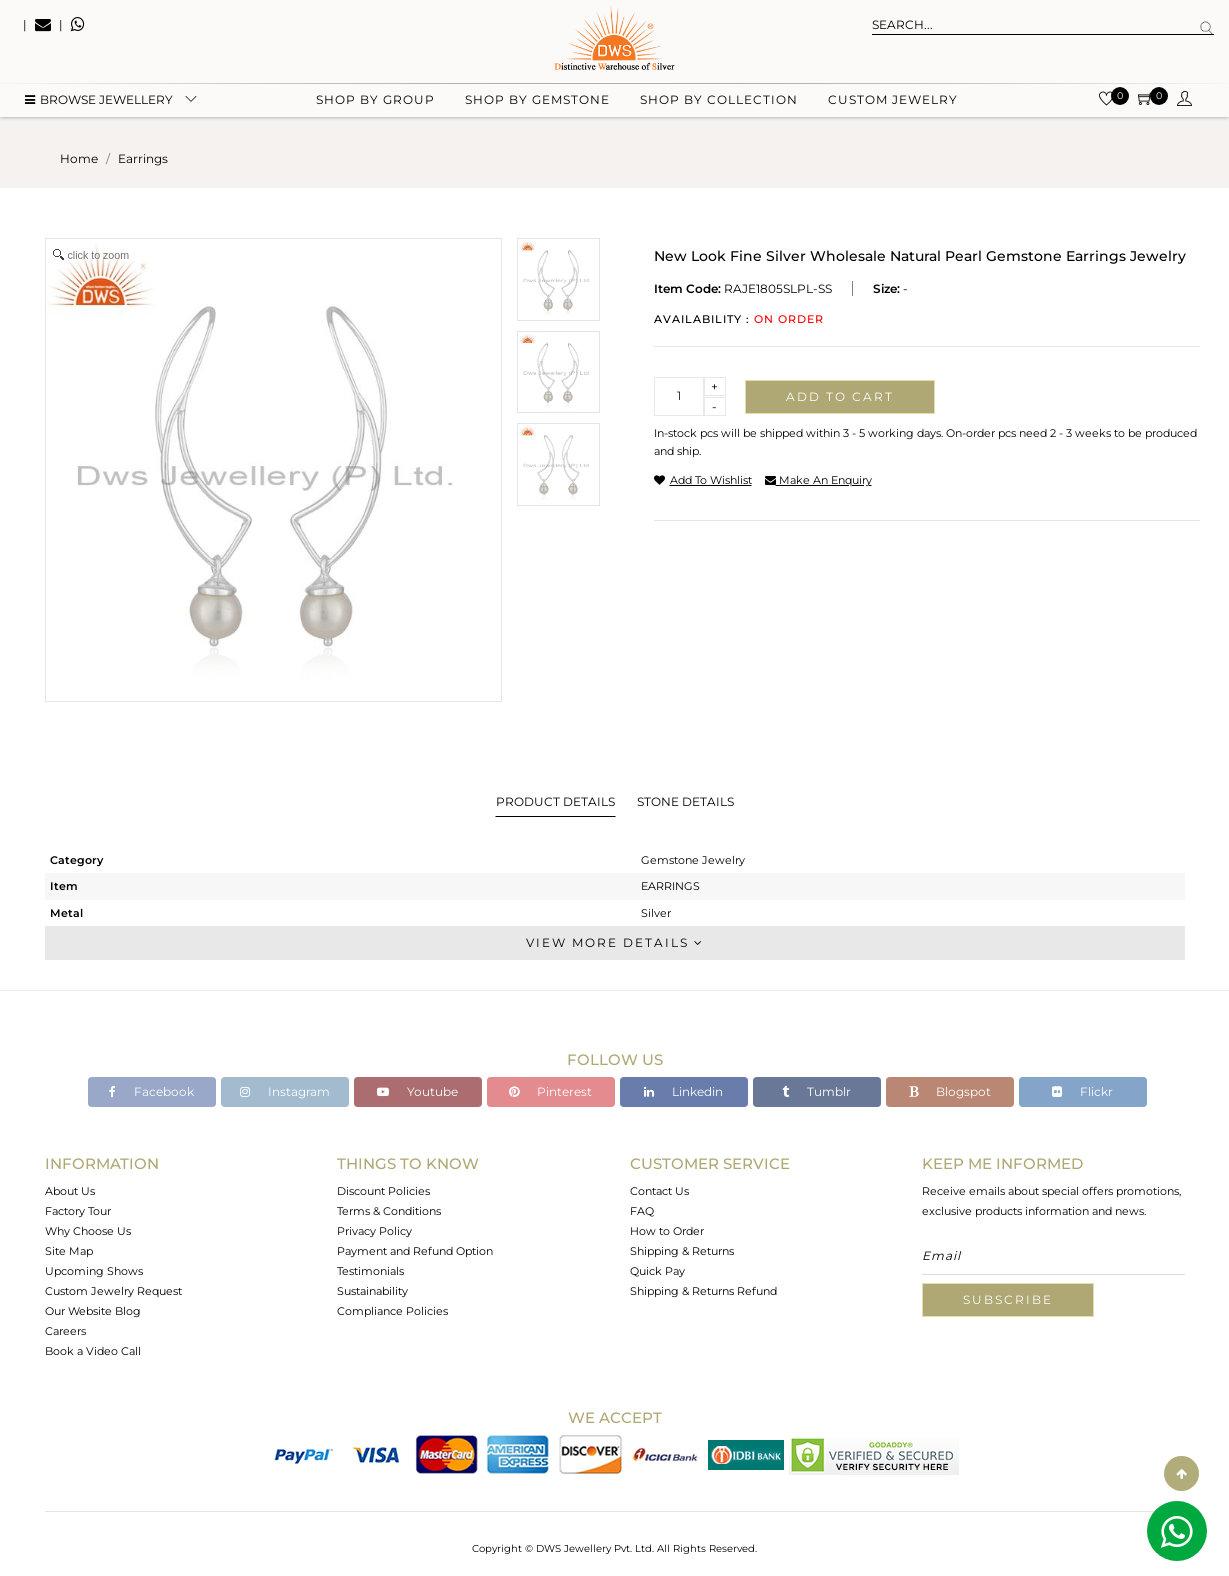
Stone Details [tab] (685, 801)
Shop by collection (719, 100)
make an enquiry (818, 480)
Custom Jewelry (893, 100)
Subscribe (1008, 1299)
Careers (65, 1331)
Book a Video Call (93, 1351)
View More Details (615, 942)
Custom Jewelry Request (113, 1291)
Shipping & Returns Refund (703, 1291)
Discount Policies (383, 1191)
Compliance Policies (392, 1311)
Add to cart (840, 396)
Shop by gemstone (537, 100)
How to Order (667, 1231)
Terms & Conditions (389, 1211)
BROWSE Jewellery (99, 100)
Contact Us (659, 1191)
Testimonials (370, 1271)
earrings (143, 158)
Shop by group (375, 100)
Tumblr (816, 1091)
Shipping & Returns (682, 1251)
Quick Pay (657, 1271)
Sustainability (372, 1291)
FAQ (642, 1211)
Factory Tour (78, 1211)
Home (79, 158)
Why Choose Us (88, 1231)
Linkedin (683, 1091)
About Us (70, 1191)
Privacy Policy (374, 1231)
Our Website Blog (93, 1311)
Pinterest (550, 1091)
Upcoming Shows (94, 1271)
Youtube (417, 1091)
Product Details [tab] (555, 801)
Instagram (285, 1091)
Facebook (151, 1091)
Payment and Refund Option (415, 1251)
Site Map (69, 1251)
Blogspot (950, 1091)
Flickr (1082, 1091)
